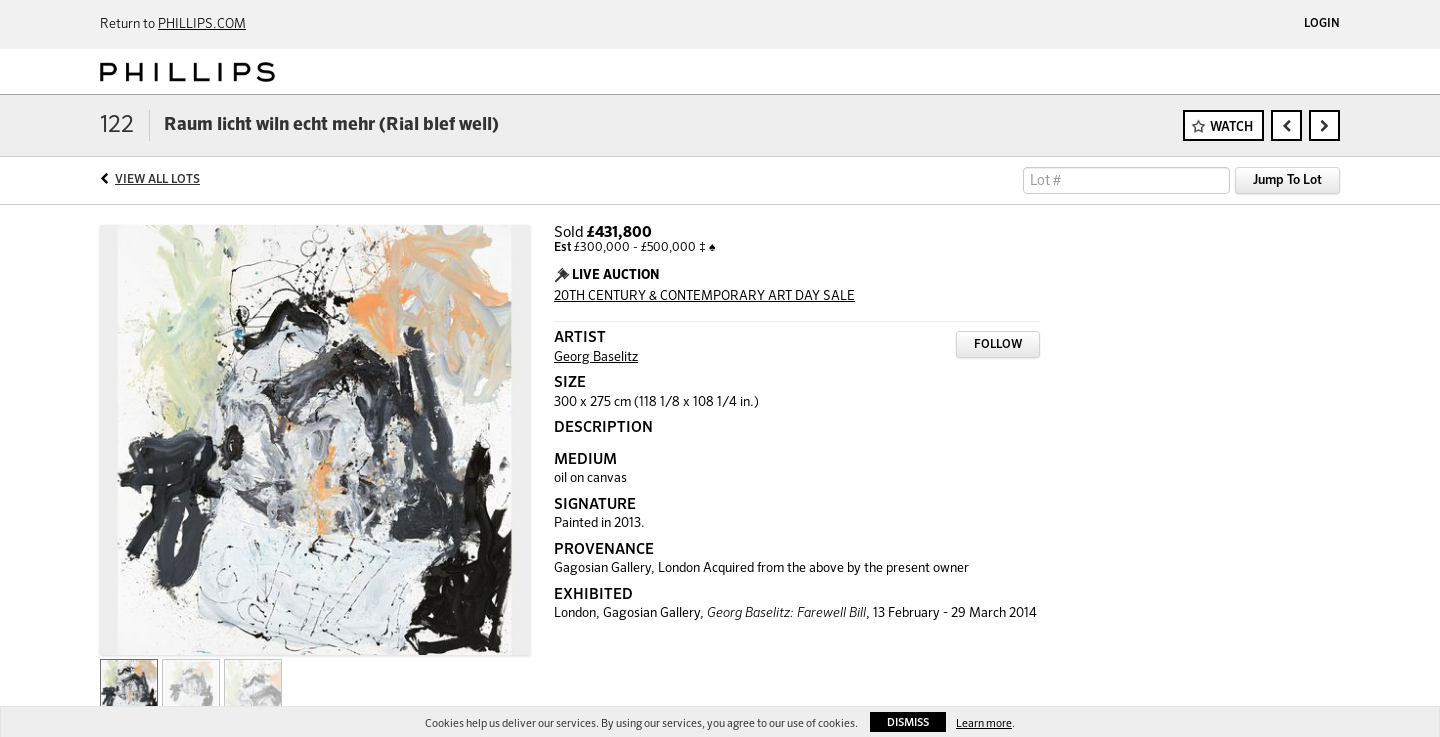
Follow (998, 345)
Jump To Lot (1287, 180)
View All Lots (157, 180)
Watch (1231, 127)
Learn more (984, 723)
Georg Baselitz (596, 357)
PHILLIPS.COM (202, 24)
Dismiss (908, 722)
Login (1322, 24)
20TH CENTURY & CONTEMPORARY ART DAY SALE (704, 296)
